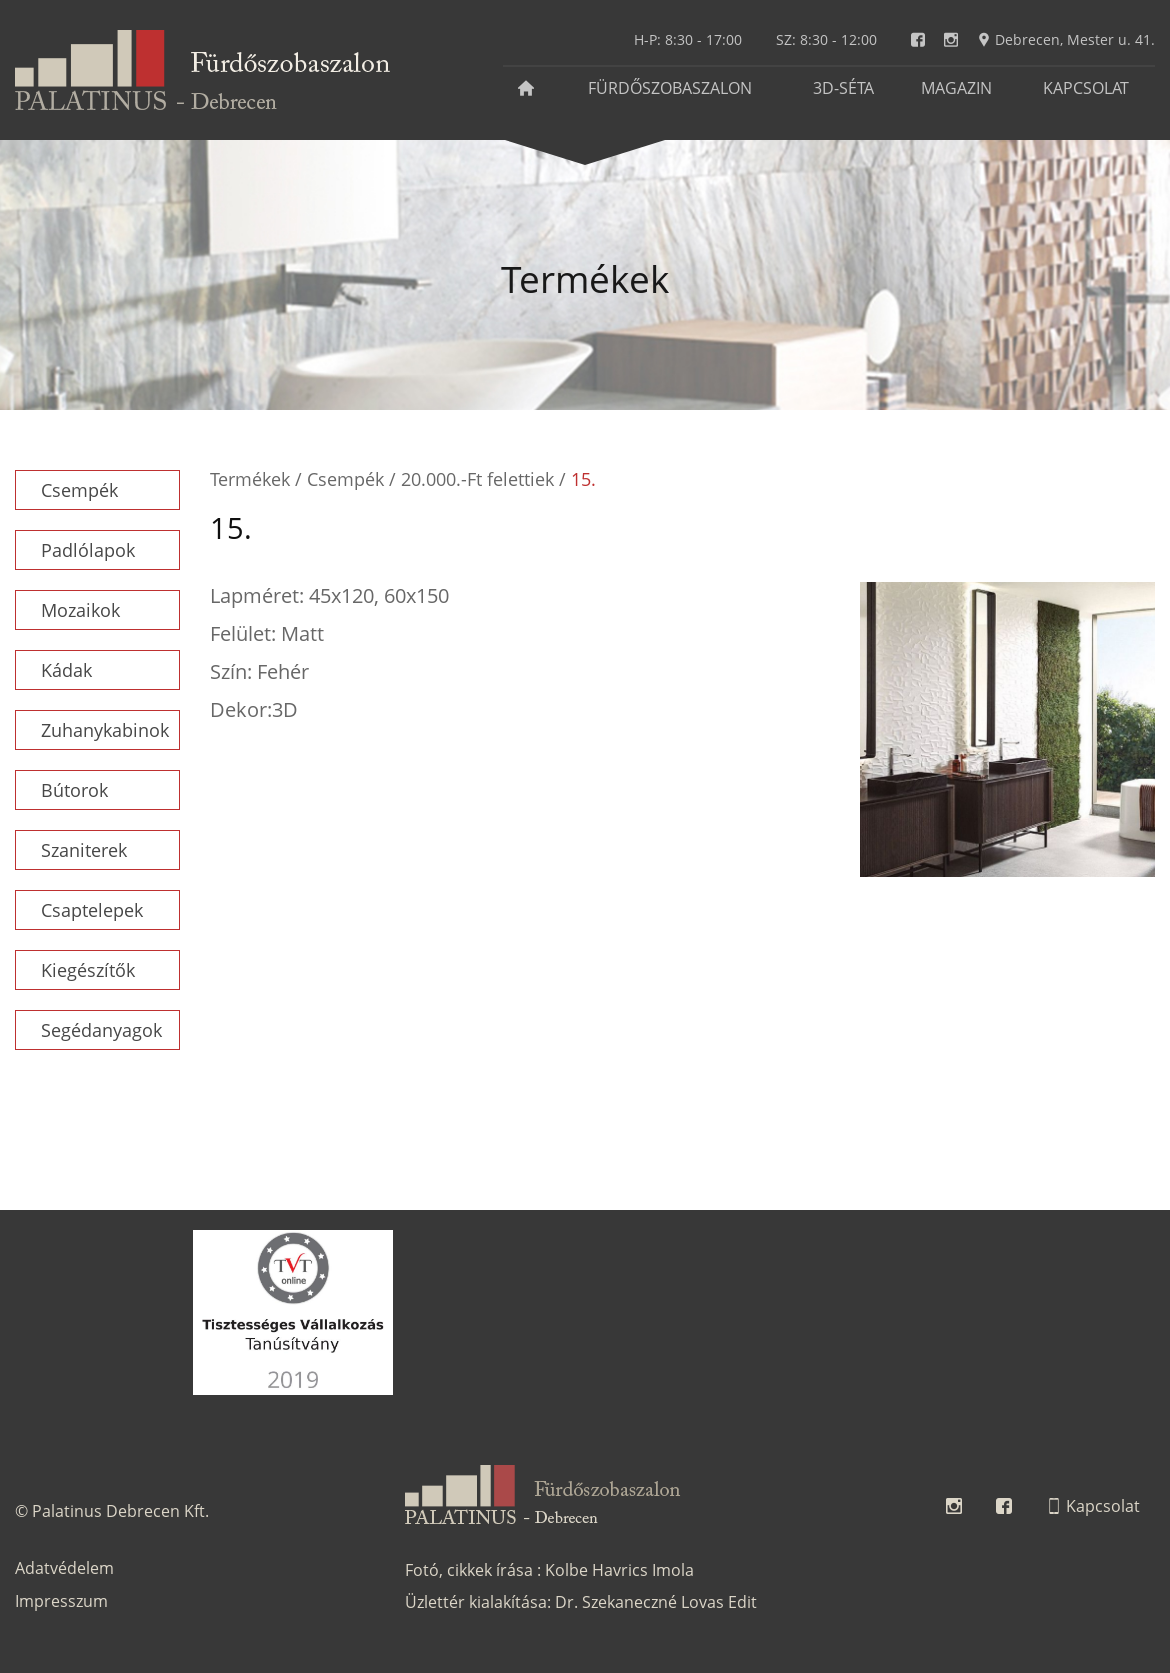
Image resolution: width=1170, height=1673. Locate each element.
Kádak (66, 670)
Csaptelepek (92, 910)
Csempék (79, 490)
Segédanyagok (101, 1030)
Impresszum (61, 1601)
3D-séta (843, 88)
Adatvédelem (64, 1568)
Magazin (956, 88)
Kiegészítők (88, 970)
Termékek (250, 479)
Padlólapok (88, 550)
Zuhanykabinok (105, 730)
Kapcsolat (1086, 88)
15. (583, 479)
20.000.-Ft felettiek (477, 479)
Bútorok (74, 790)
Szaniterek (84, 850)
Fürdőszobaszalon (670, 88)
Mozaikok (80, 610)
